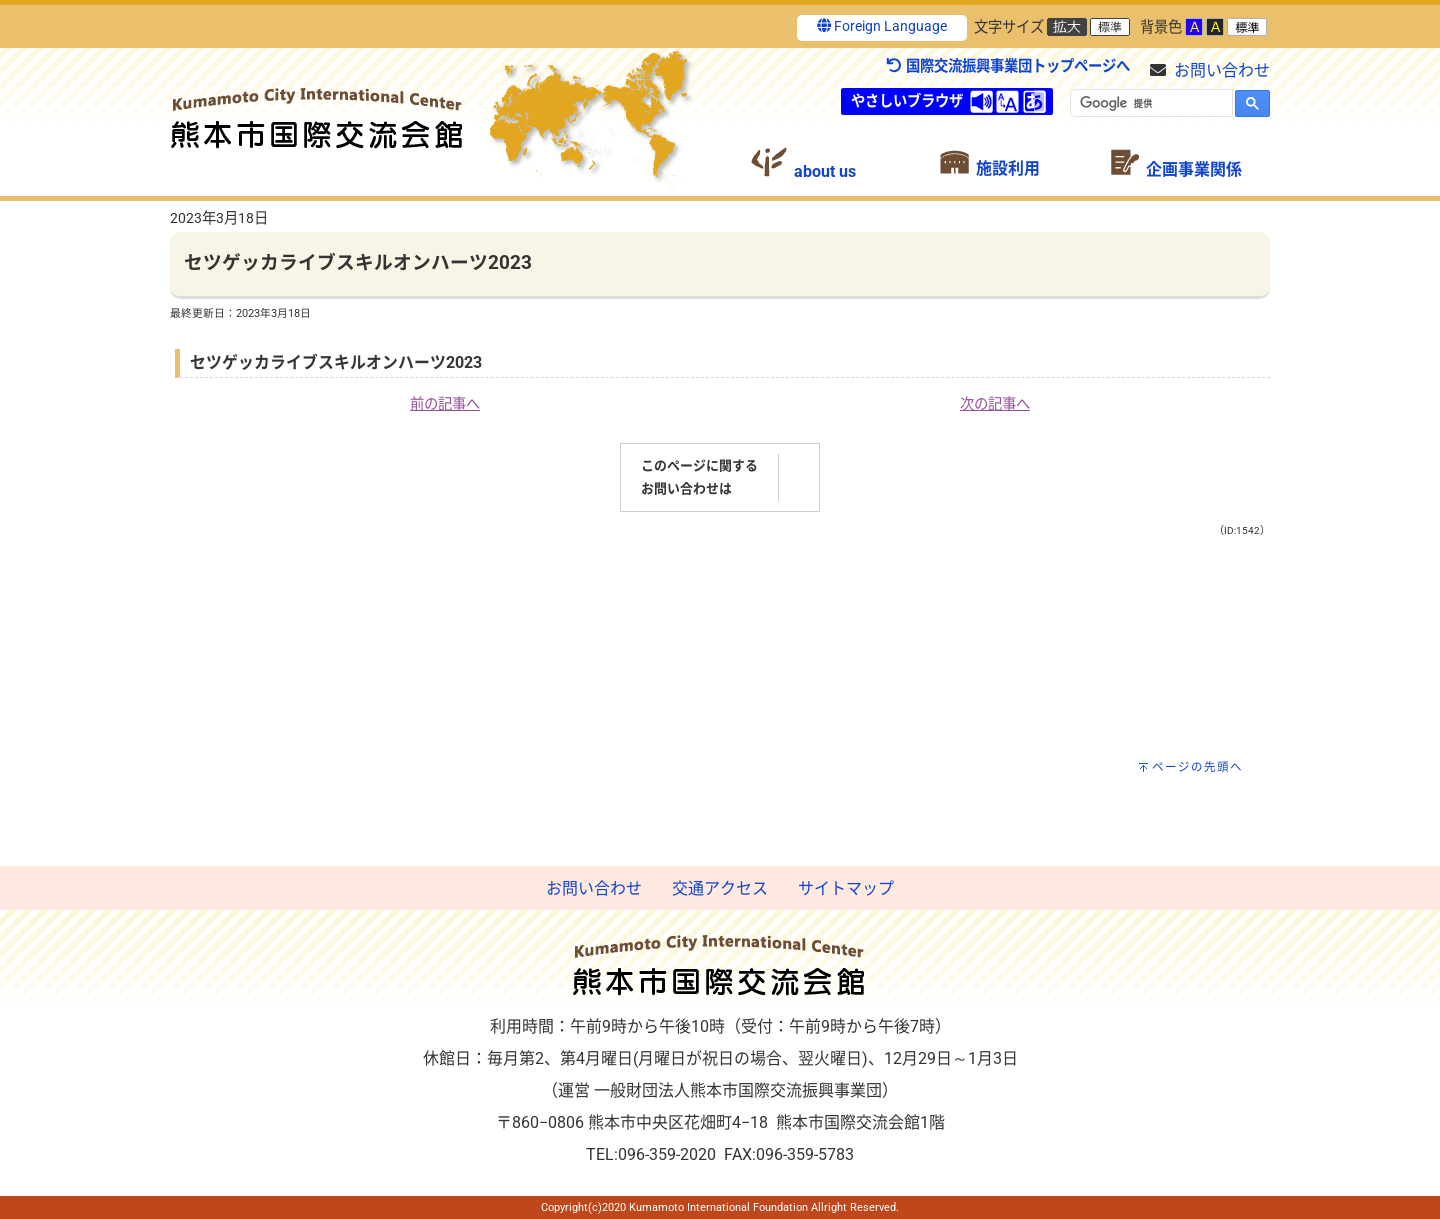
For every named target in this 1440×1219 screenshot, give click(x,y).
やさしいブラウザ (907, 101)
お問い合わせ (1222, 70)
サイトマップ (846, 888)
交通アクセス (720, 888)
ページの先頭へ (1197, 767)
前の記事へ (445, 404)
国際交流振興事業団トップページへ (1007, 66)
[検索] (1149, 103)
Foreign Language (882, 26)
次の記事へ (995, 404)
